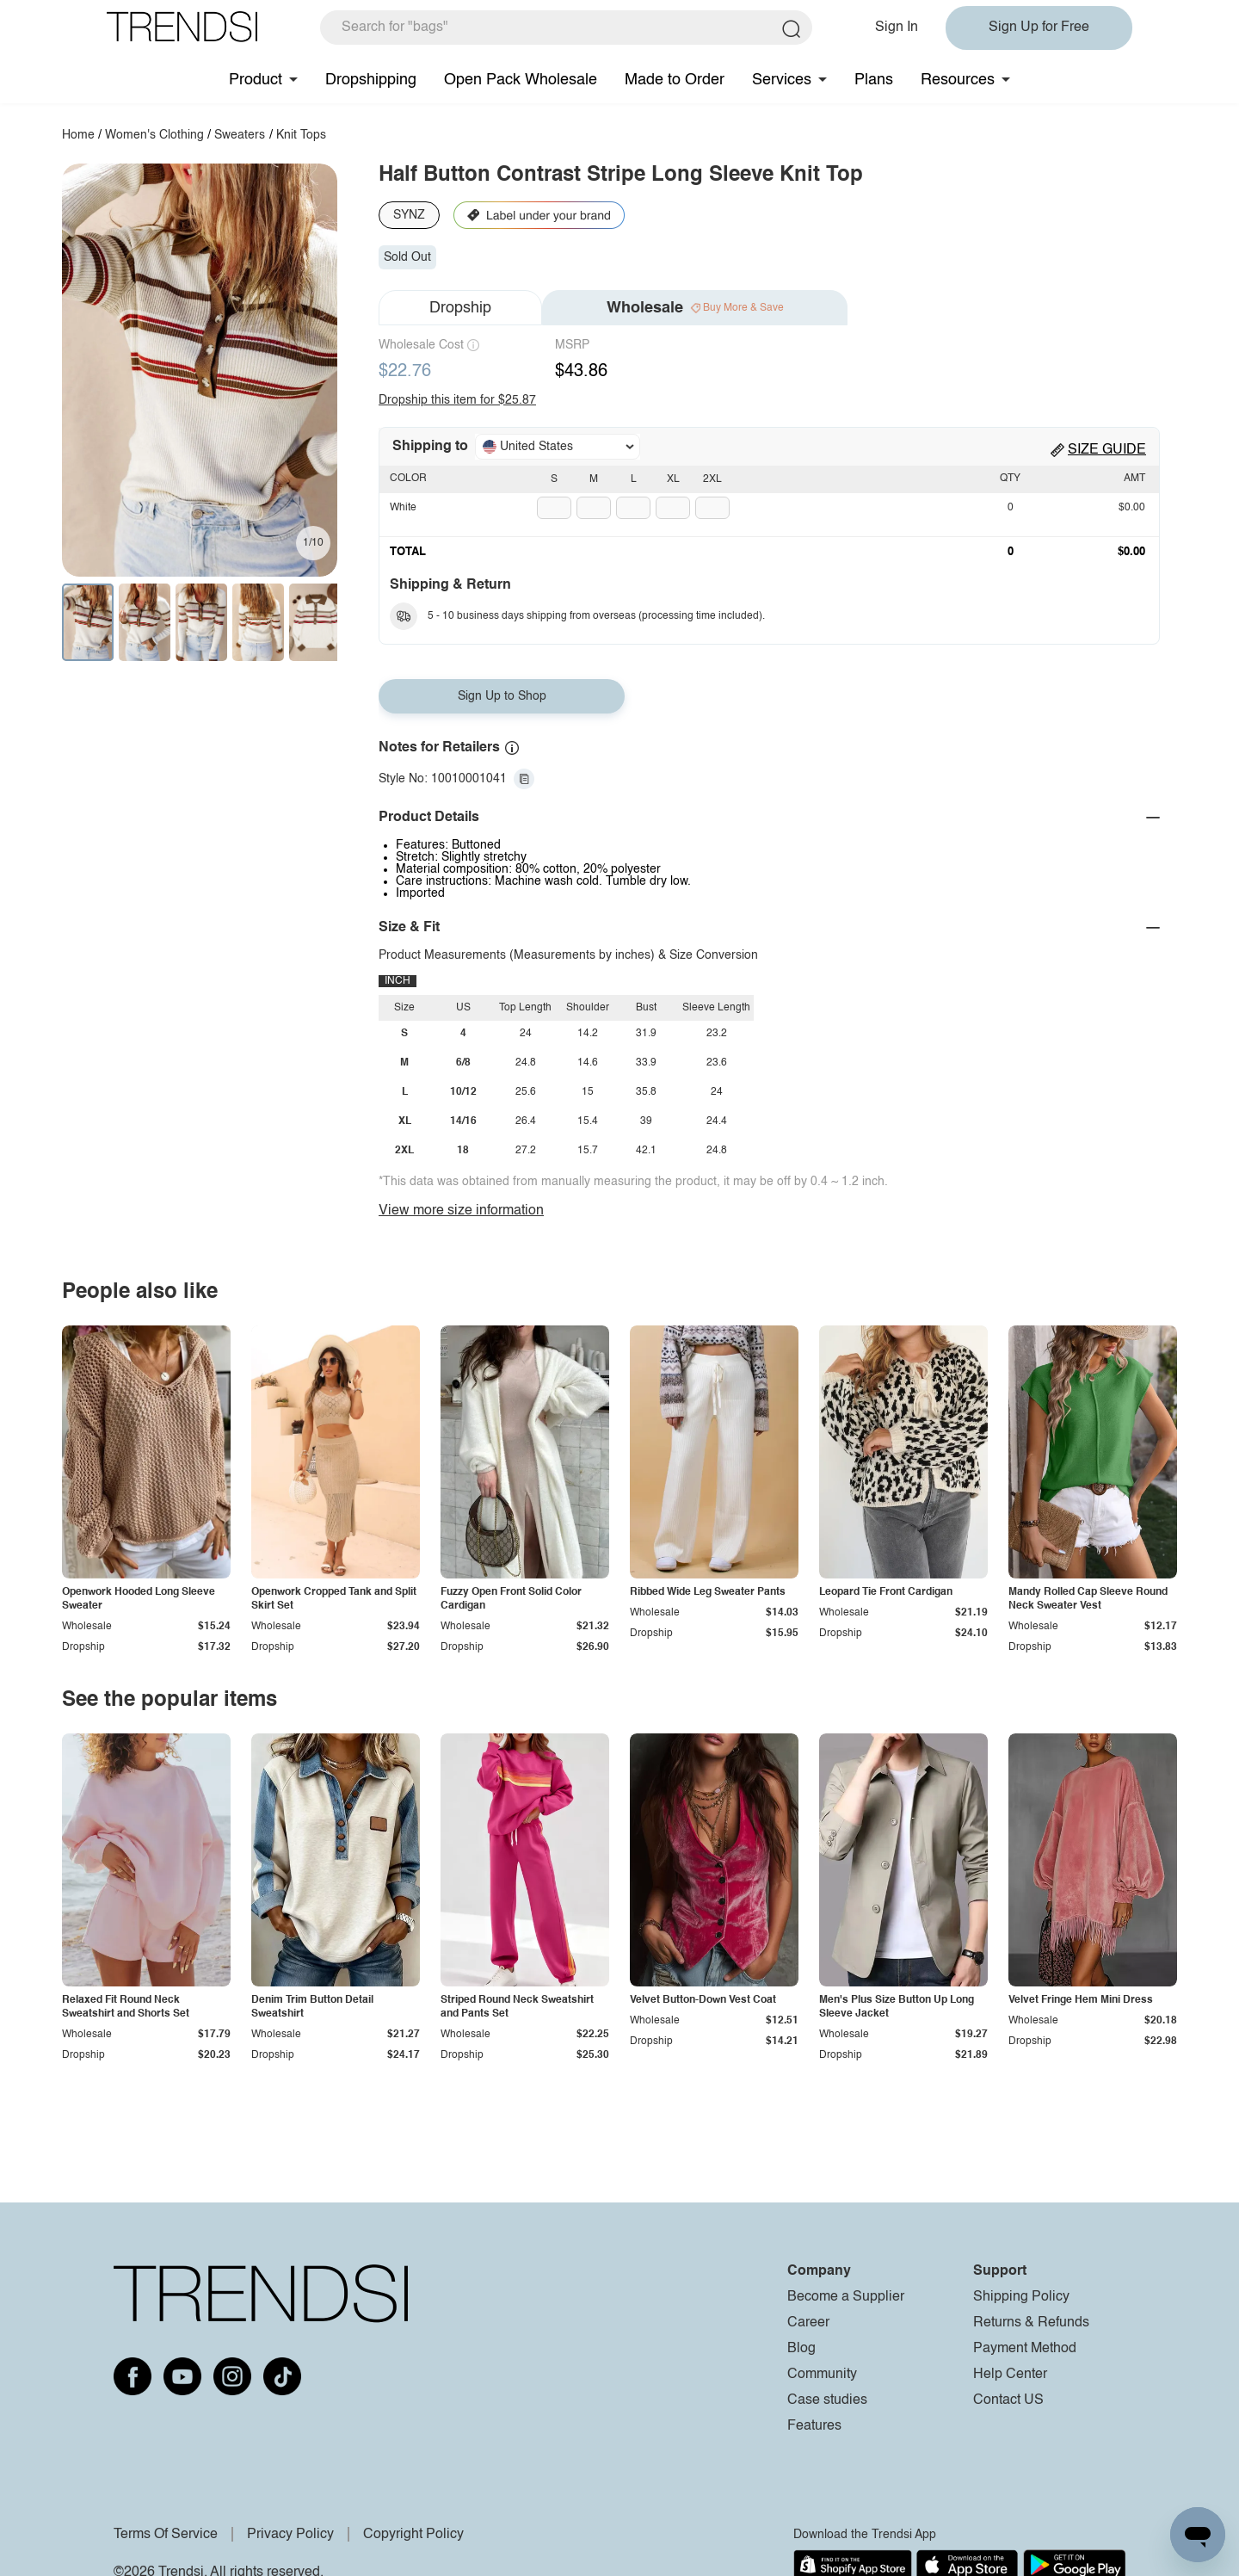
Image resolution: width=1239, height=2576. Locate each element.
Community (822, 2374)
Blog (801, 2349)
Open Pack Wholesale (520, 80)
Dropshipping (370, 80)
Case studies (827, 2400)
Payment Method (1024, 2349)
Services (781, 80)
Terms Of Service (166, 2535)
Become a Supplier (845, 2297)
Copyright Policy (413, 2535)
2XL (712, 479)
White (403, 508)
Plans (873, 80)
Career (808, 2323)
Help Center (1010, 2374)
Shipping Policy (1021, 2297)
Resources (958, 80)
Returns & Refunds (1031, 2323)
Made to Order (674, 80)
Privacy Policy (290, 2535)
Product (255, 80)
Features (814, 2426)
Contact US (1008, 2400)
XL (673, 479)
